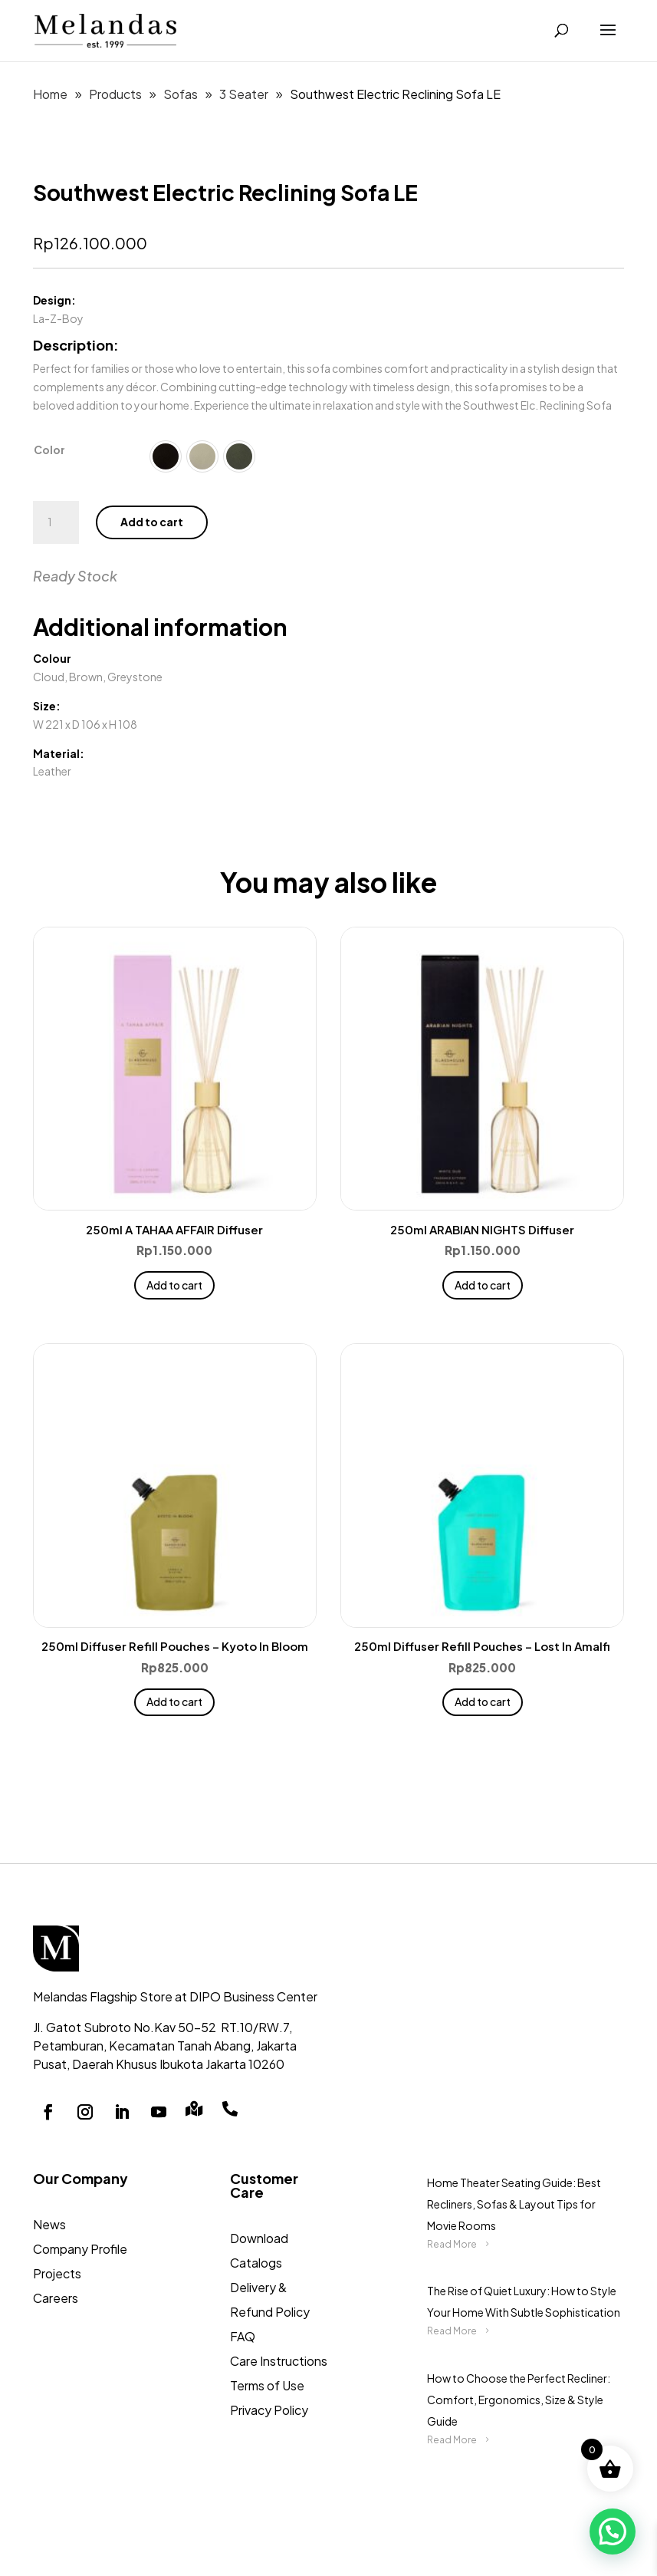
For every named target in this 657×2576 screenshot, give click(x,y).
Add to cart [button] (174, 1285)
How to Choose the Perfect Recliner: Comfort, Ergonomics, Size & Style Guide (518, 2399)
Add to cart (151, 522)
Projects (57, 2273)
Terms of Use (267, 2385)
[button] (613, 2531)
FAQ (242, 2336)
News (49, 2224)
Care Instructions (278, 2361)
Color (49, 449)
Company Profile (80, 2249)
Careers (55, 2298)
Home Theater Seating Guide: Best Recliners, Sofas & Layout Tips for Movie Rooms (514, 2204)
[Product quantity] (56, 522)
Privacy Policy (269, 2410)
